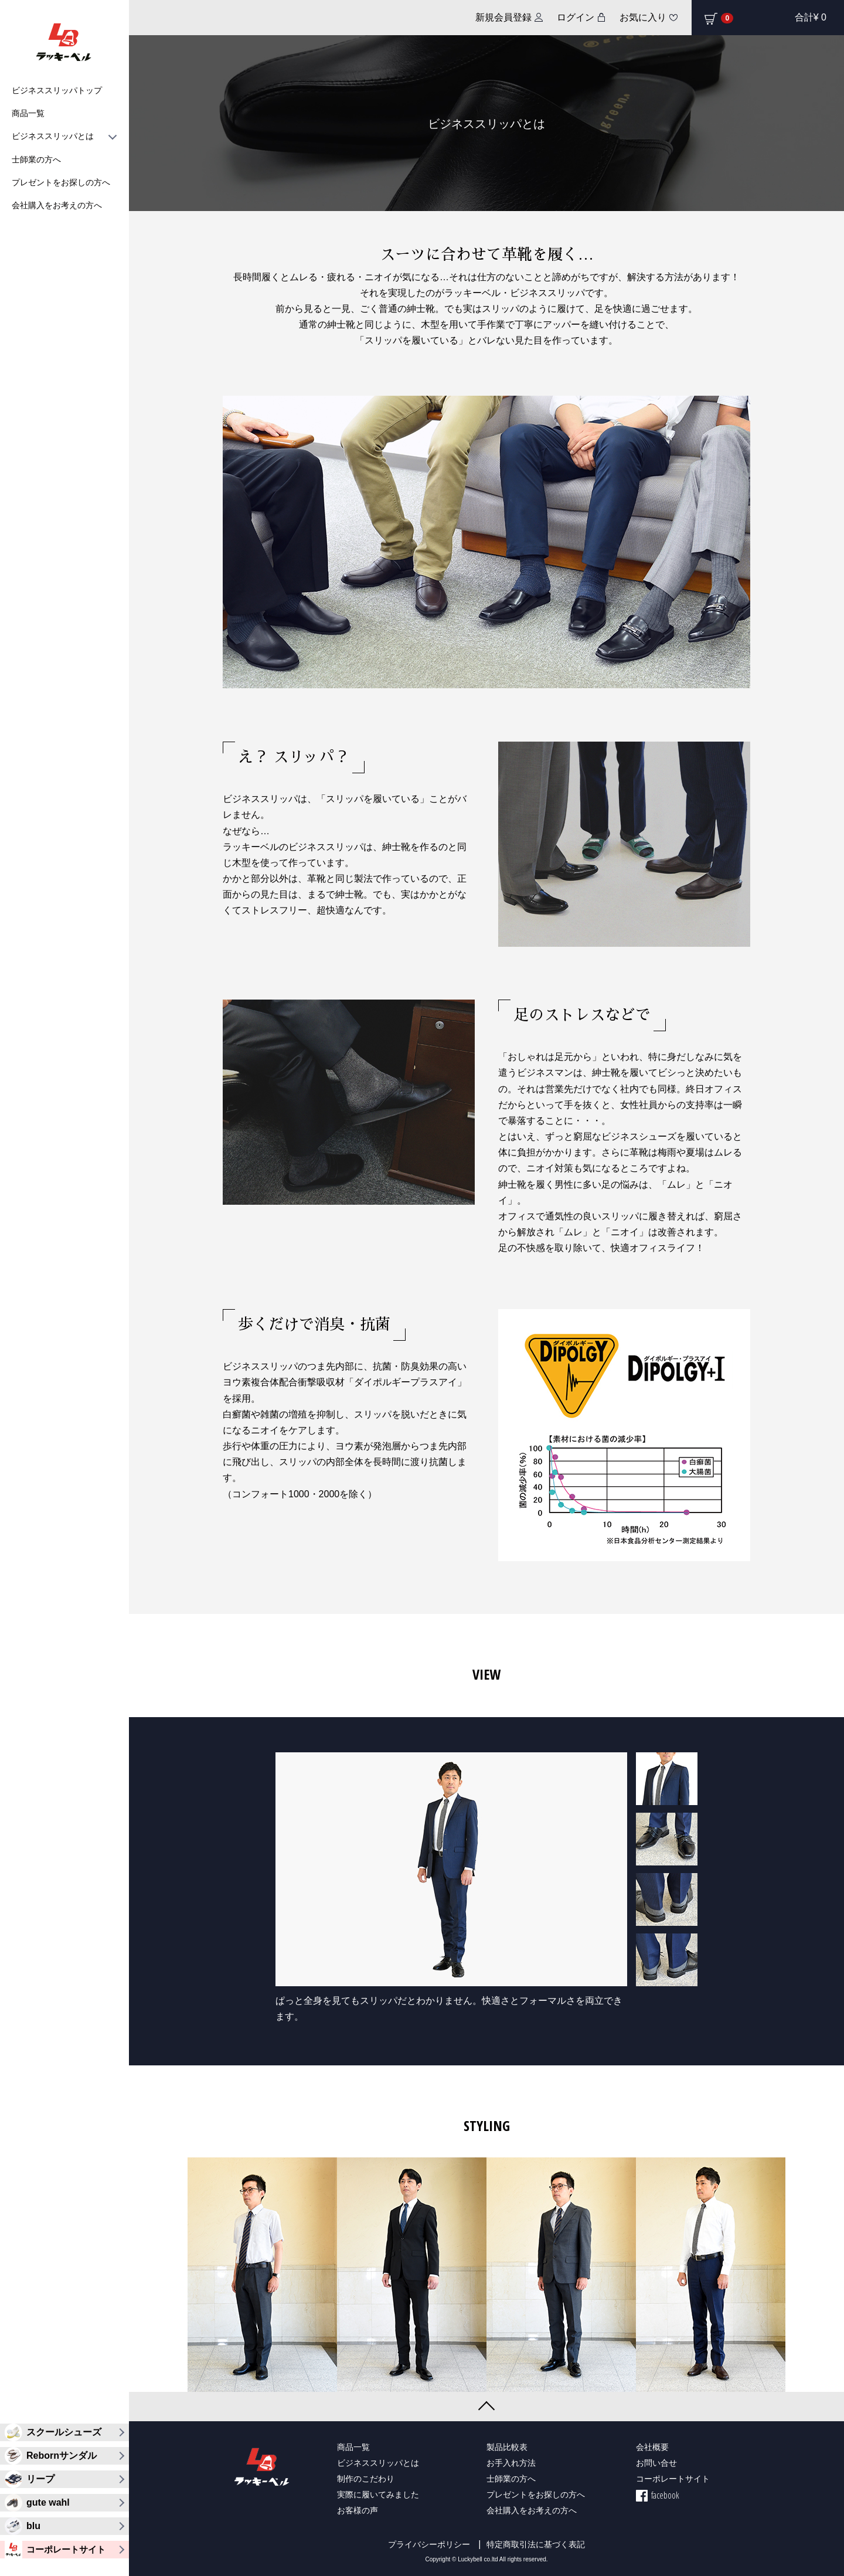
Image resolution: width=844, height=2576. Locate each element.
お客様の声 (357, 2510)
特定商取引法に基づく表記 (535, 2544)
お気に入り (643, 17)
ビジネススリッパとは (64, 136)
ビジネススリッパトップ (57, 90)
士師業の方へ (36, 159)
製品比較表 (507, 2446)
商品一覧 (28, 113)
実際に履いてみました (378, 2494)
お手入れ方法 (511, 2462)
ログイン (575, 17)
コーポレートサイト (673, 2478)
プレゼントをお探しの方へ (61, 182)
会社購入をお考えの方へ (57, 205)
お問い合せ (656, 2462)
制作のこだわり (365, 2478)
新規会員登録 (503, 17)
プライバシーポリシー (429, 2544)
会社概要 (652, 2446)
